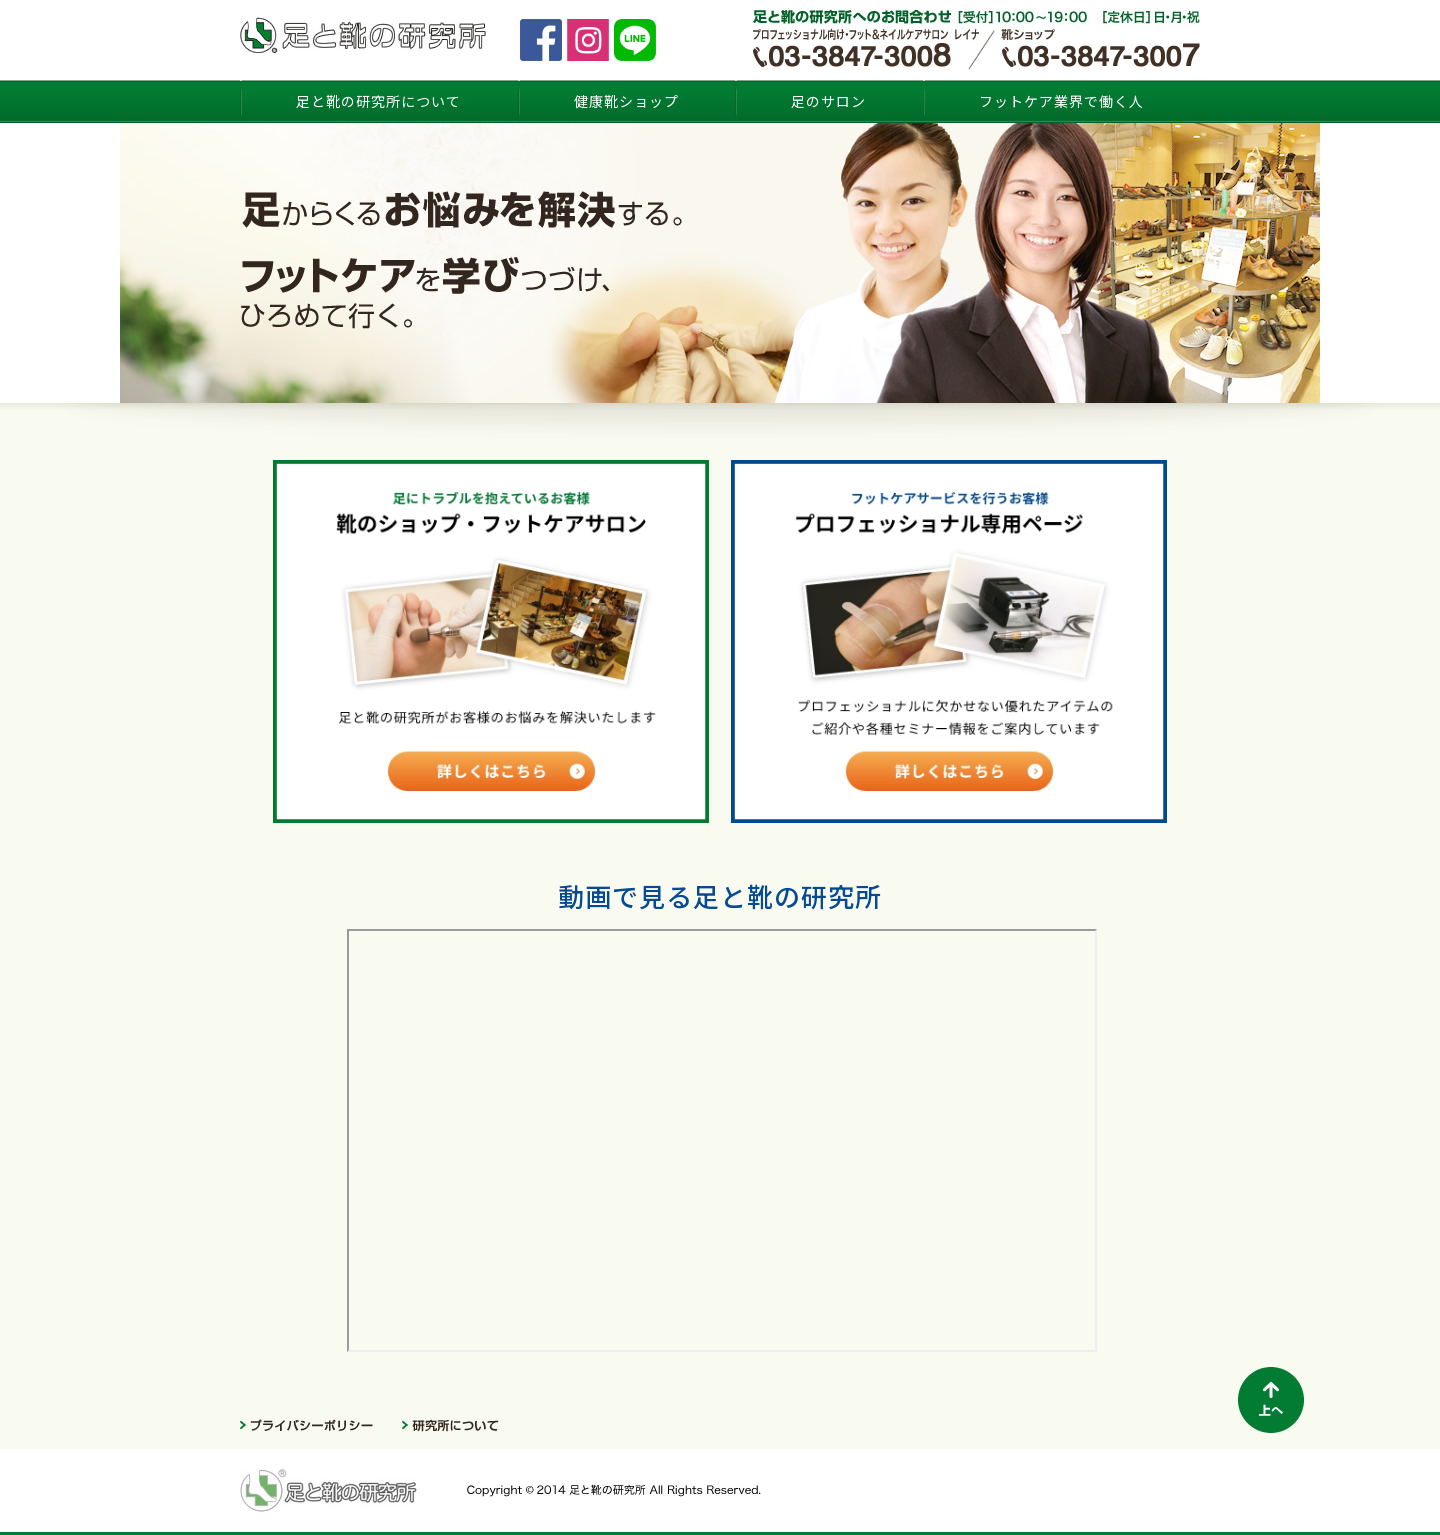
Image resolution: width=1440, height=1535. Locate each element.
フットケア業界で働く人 (1061, 101)
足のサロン (828, 101)
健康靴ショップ (626, 101)
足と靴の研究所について (378, 101)
